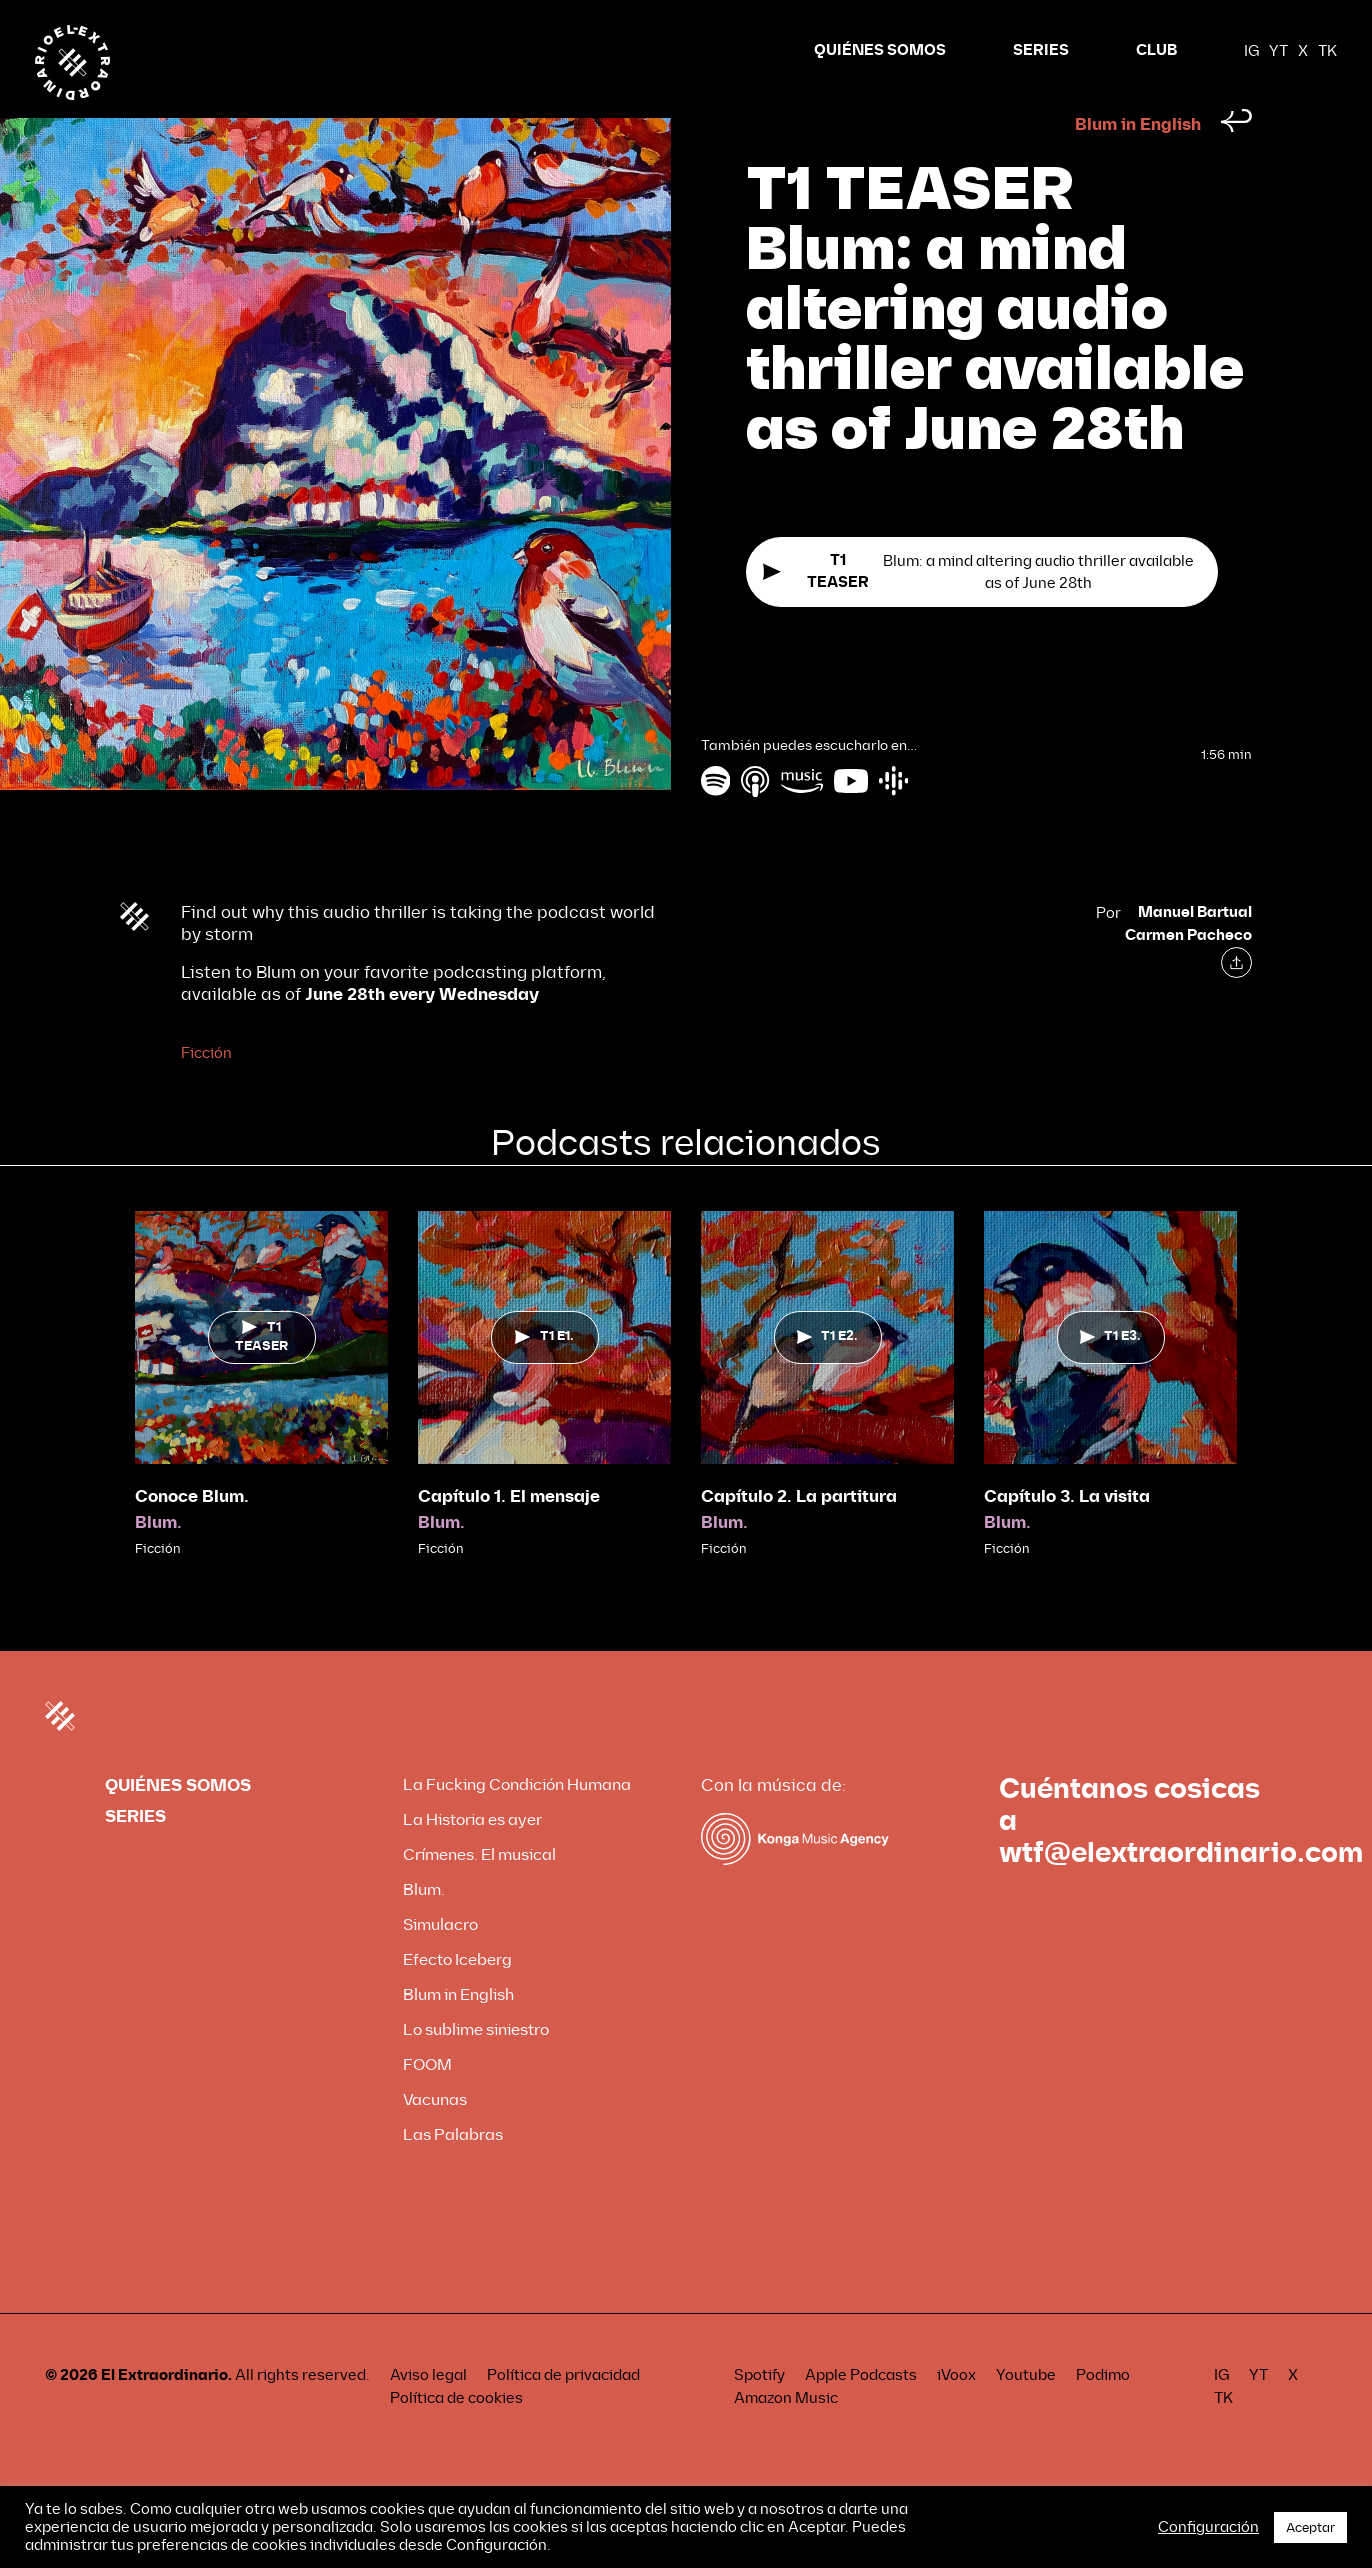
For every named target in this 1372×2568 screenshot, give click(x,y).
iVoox (956, 2413)
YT (1278, 51)
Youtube (1026, 2413)
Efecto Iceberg (457, 1997)
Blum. (158, 1560)
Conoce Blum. (192, 1534)
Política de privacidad (563, 2413)
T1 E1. (544, 1374)
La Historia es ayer (472, 1857)
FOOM (427, 2102)
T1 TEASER (261, 1375)
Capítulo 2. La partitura (799, 1534)
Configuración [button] (1208, 2527)
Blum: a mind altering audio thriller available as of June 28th (978, 610)
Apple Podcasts (861, 2413)
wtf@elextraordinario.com (1181, 1891)
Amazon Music (786, 2436)
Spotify (759, 2413)
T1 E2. (827, 1374)
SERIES (1041, 50)
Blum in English (1138, 162)
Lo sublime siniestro (476, 2067)
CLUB (1156, 50)
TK (1327, 51)
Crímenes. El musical (479, 1892)
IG (1251, 51)
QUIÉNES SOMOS (880, 50)
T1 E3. (1110, 1374)
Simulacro (440, 1962)
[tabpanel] (261, 1423)
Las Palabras (453, 2172)
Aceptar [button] (1310, 2527)
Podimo (1103, 2413)
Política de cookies (456, 2436)
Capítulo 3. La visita (1067, 1534)
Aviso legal (428, 2413)
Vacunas (435, 2137)
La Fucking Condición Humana (517, 1822)
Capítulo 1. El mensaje (509, 1534)
